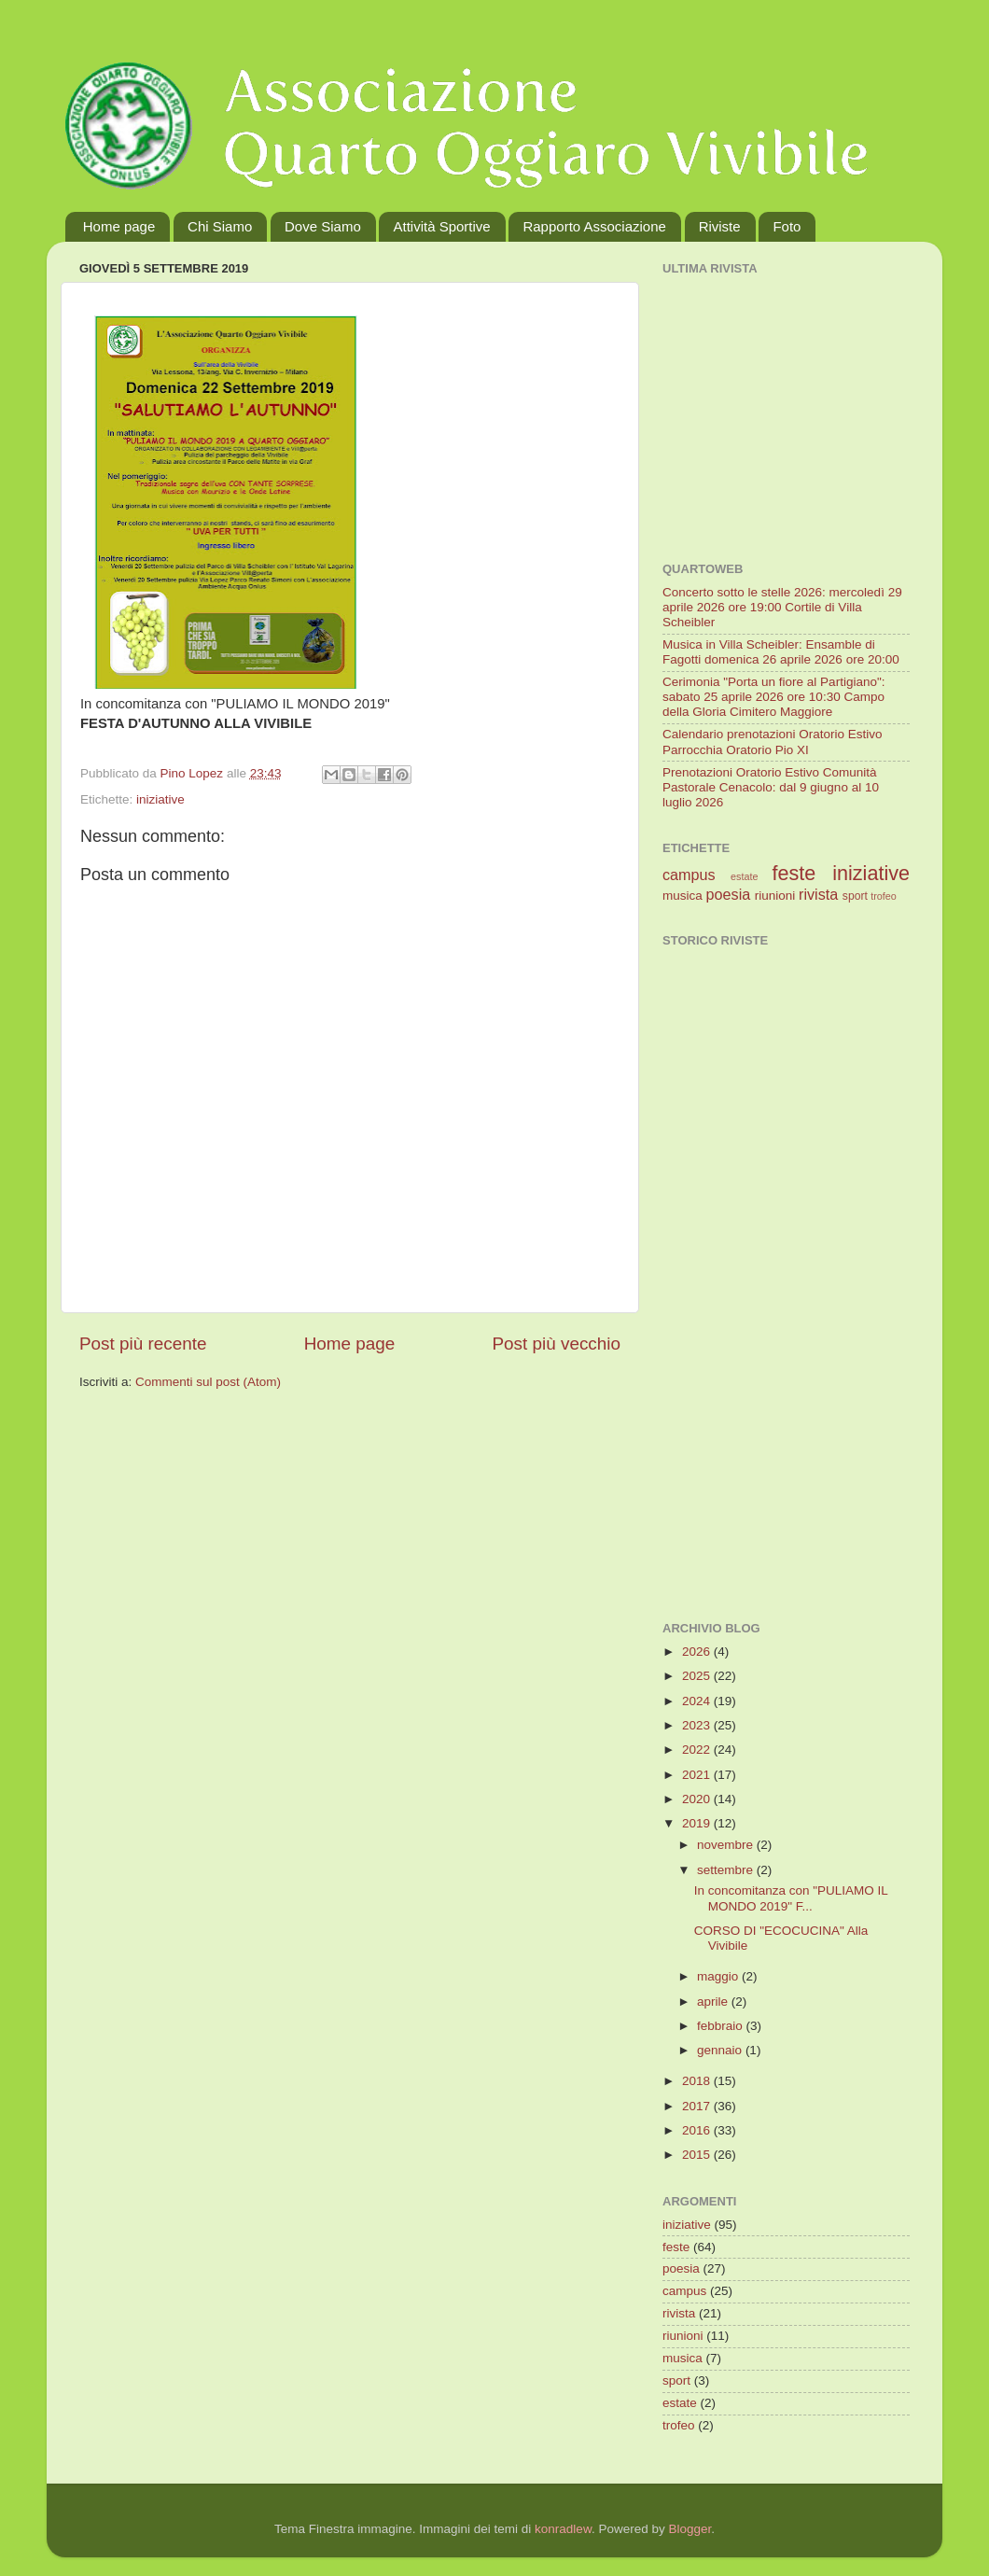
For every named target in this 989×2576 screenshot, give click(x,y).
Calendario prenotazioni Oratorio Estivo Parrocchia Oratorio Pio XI (772, 741)
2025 (698, 1676)
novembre (727, 1845)
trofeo (884, 896)
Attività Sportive (441, 226)
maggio (719, 1976)
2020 (698, 1799)
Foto (787, 226)
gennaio (721, 2050)
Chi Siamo (220, 226)
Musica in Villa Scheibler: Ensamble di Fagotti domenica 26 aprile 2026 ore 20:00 (780, 651)
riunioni (775, 896)
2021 (698, 1775)
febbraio (721, 2026)
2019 (698, 1823)
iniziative (160, 799)
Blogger (689, 2529)
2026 (698, 1652)
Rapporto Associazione (593, 226)
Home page (119, 226)
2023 (698, 1725)
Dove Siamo (323, 226)
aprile (714, 2002)
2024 (698, 1701)
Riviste (720, 226)
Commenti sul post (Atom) (208, 1382)
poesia (728, 894)
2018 (698, 2081)
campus (689, 874)
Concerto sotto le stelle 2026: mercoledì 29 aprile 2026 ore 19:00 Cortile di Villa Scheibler (782, 607)
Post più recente (143, 1343)
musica (682, 896)
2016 (698, 2130)
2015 (698, 2155)
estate (744, 876)
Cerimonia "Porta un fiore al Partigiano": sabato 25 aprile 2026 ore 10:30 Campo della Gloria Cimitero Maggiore (773, 697)
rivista (818, 894)
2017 (698, 2106)
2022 (698, 1750)
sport (855, 896)
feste (793, 873)
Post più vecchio (556, 1343)
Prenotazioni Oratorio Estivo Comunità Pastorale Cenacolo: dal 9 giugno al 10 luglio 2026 (770, 787)
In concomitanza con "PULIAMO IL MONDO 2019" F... (791, 1897)
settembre (727, 1870)
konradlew (563, 2529)
